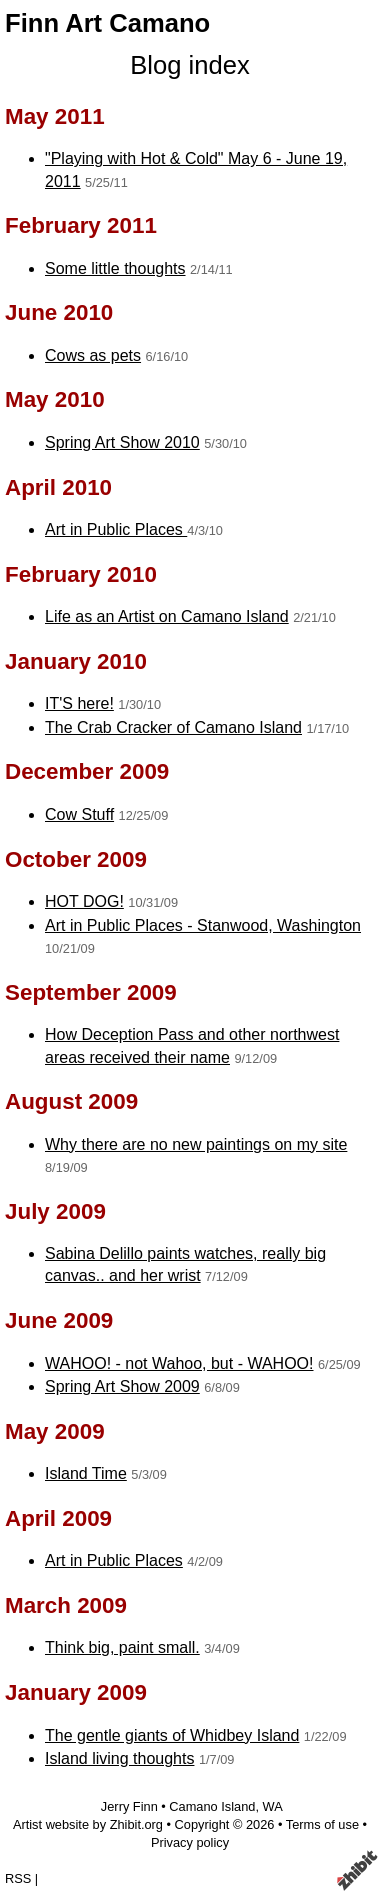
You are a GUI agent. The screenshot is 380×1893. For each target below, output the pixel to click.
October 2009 (76, 859)
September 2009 (91, 992)
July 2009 (55, 1211)
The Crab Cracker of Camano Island (173, 727)
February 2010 (81, 574)
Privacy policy (190, 1842)
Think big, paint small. (122, 1647)
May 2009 (55, 1431)
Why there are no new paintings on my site (196, 1144)
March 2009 (66, 1605)
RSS (18, 1878)
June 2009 (59, 1320)
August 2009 (71, 1101)
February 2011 (81, 225)
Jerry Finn (129, 1806)
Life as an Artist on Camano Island (167, 616)
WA (273, 1806)
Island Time (86, 1473)
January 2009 (76, 1692)
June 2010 (59, 312)
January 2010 (76, 661)
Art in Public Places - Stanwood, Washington (203, 925)
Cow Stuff (79, 814)
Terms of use (322, 1824)
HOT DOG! (84, 901)
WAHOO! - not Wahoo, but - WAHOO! (179, 1363)
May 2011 (55, 116)
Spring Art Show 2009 (122, 1386)
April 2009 (58, 1518)
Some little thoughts (115, 268)
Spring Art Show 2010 (122, 442)
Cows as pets (93, 355)
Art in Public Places (116, 529)
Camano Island (212, 1806)
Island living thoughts (119, 1758)
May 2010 (55, 399)
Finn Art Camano (107, 23)
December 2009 (87, 771)
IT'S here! (79, 703)
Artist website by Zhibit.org (88, 1824)
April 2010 (58, 487)
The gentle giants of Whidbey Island (172, 1735)
